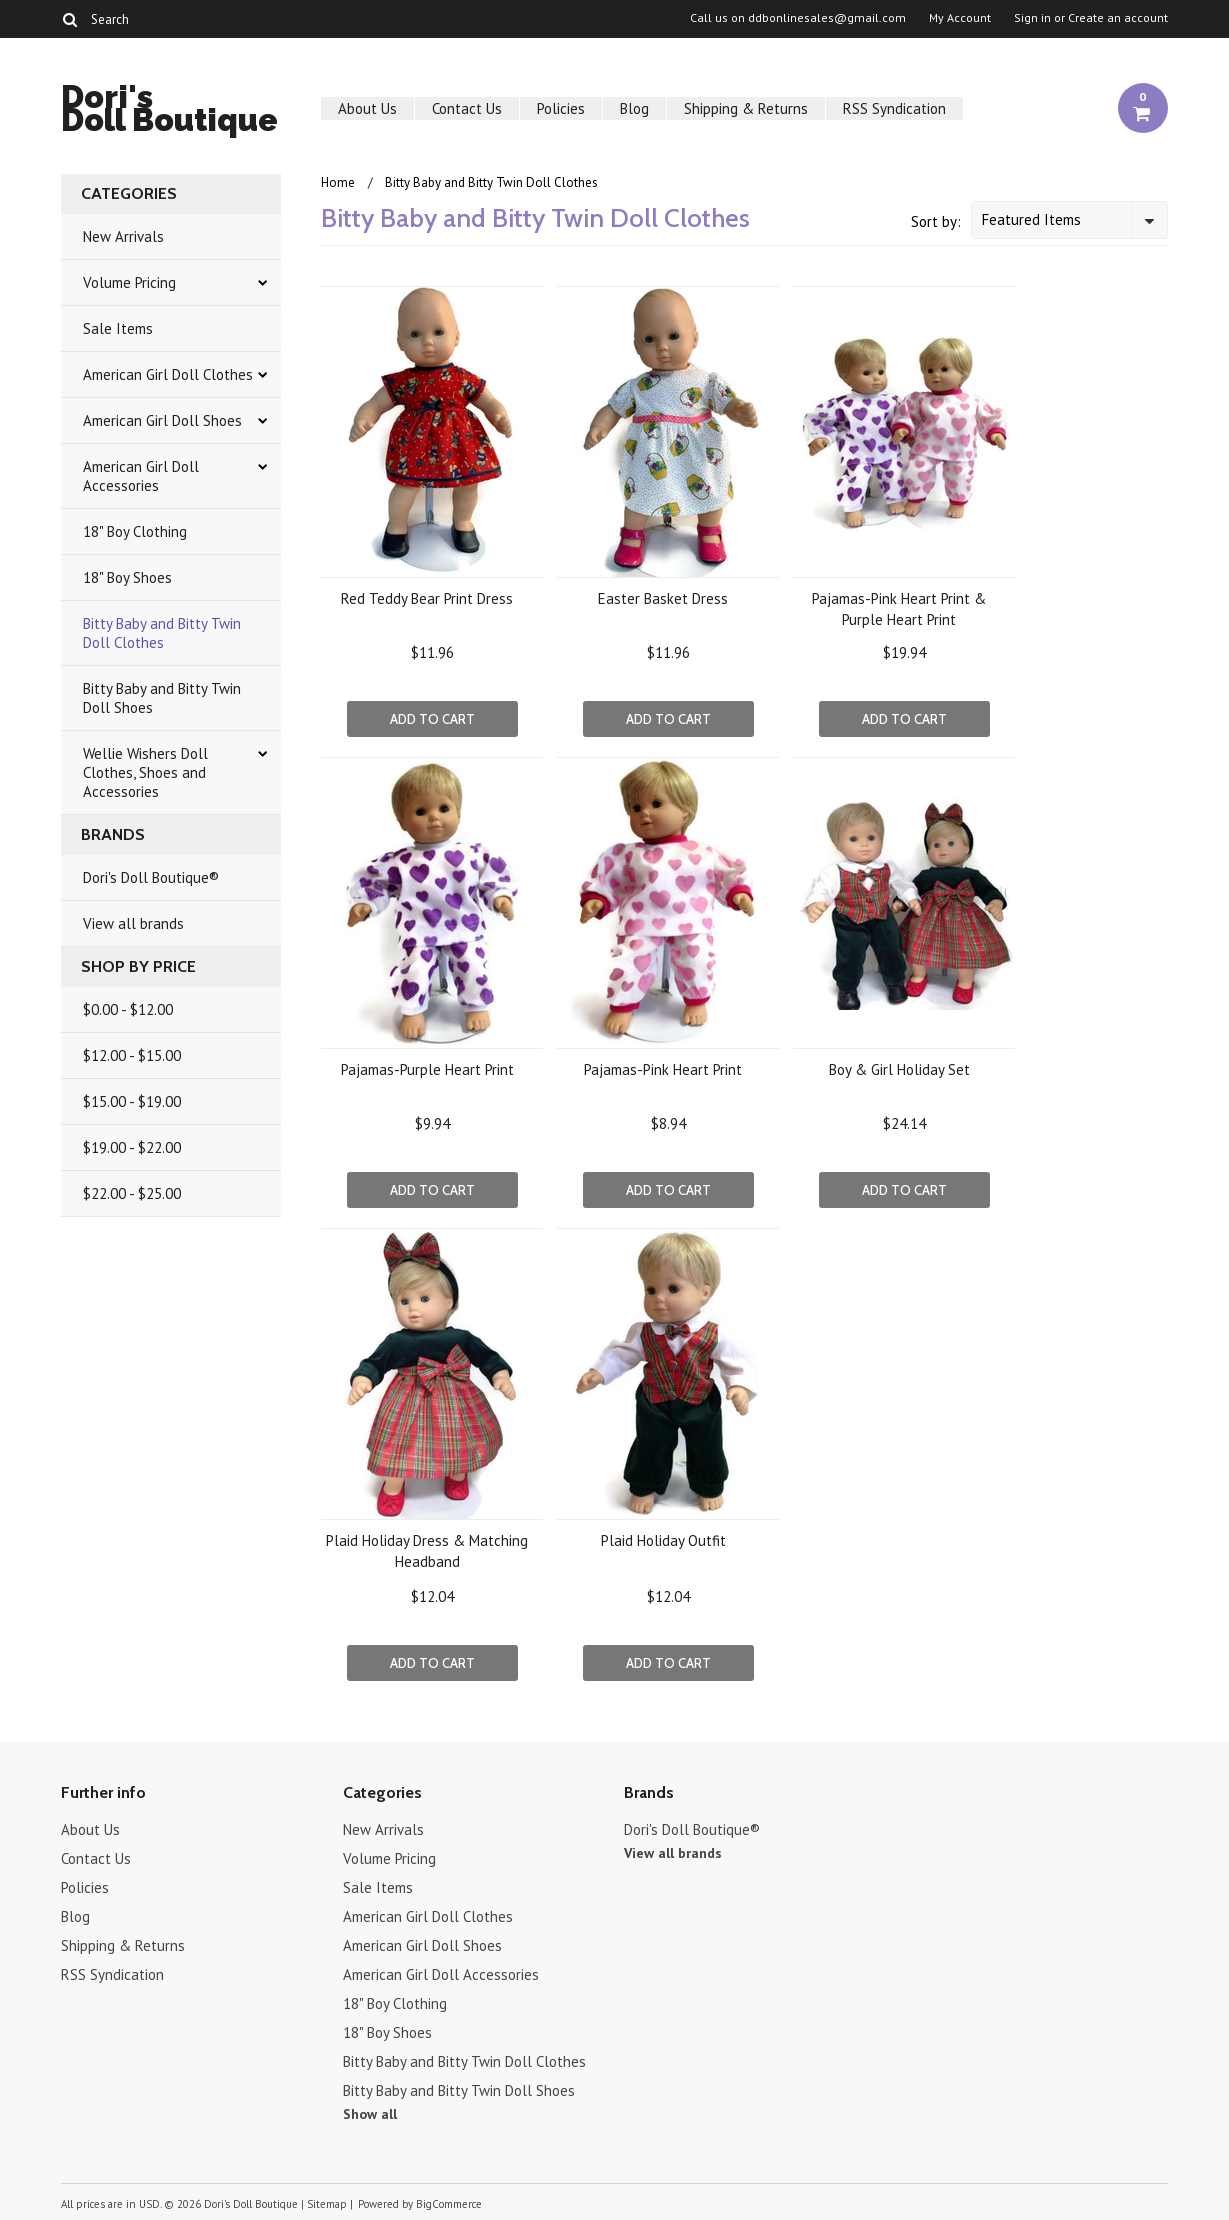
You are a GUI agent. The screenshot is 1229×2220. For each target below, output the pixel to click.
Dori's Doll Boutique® (151, 877)
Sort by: (936, 221)
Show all (370, 2114)
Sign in (1032, 18)
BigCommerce (449, 2204)
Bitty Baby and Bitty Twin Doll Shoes (162, 698)
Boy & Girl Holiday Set (899, 1069)
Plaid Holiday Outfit (663, 1540)
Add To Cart (432, 719)
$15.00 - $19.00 (132, 1101)
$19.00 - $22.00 (132, 1147)
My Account (960, 18)
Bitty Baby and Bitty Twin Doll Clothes (162, 633)
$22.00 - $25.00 (132, 1193)
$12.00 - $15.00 (132, 1055)
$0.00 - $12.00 (128, 1009)
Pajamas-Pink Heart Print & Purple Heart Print (899, 609)
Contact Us (467, 108)
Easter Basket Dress (663, 598)
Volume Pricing (129, 282)
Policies (561, 108)
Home (338, 182)
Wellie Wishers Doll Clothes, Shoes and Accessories (145, 772)
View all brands (133, 923)
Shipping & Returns (746, 108)
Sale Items (118, 328)
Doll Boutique (169, 111)
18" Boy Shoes (127, 577)
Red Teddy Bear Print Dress (427, 598)
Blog (634, 108)
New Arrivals (123, 236)
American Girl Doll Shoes (162, 420)
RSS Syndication (894, 108)
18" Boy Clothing (135, 531)
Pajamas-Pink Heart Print (663, 1069)
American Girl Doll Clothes (168, 374)
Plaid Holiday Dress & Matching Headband (427, 1551)
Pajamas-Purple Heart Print (427, 1069)
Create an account (1118, 18)
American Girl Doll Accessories (141, 476)
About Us (367, 108)
